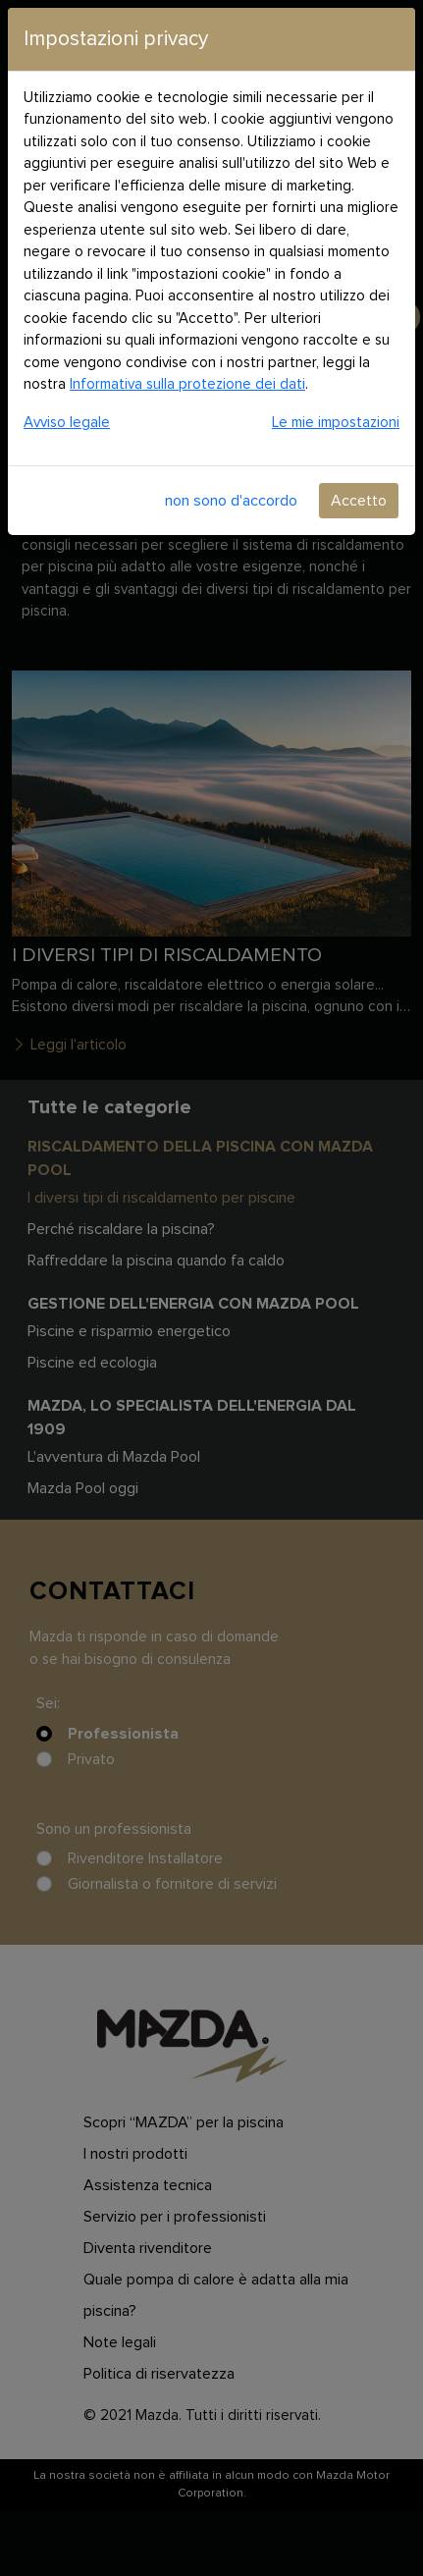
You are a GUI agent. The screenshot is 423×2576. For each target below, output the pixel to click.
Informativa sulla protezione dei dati (187, 384)
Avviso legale (67, 422)
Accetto (359, 501)
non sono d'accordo (231, 501)
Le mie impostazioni (335, 422)
